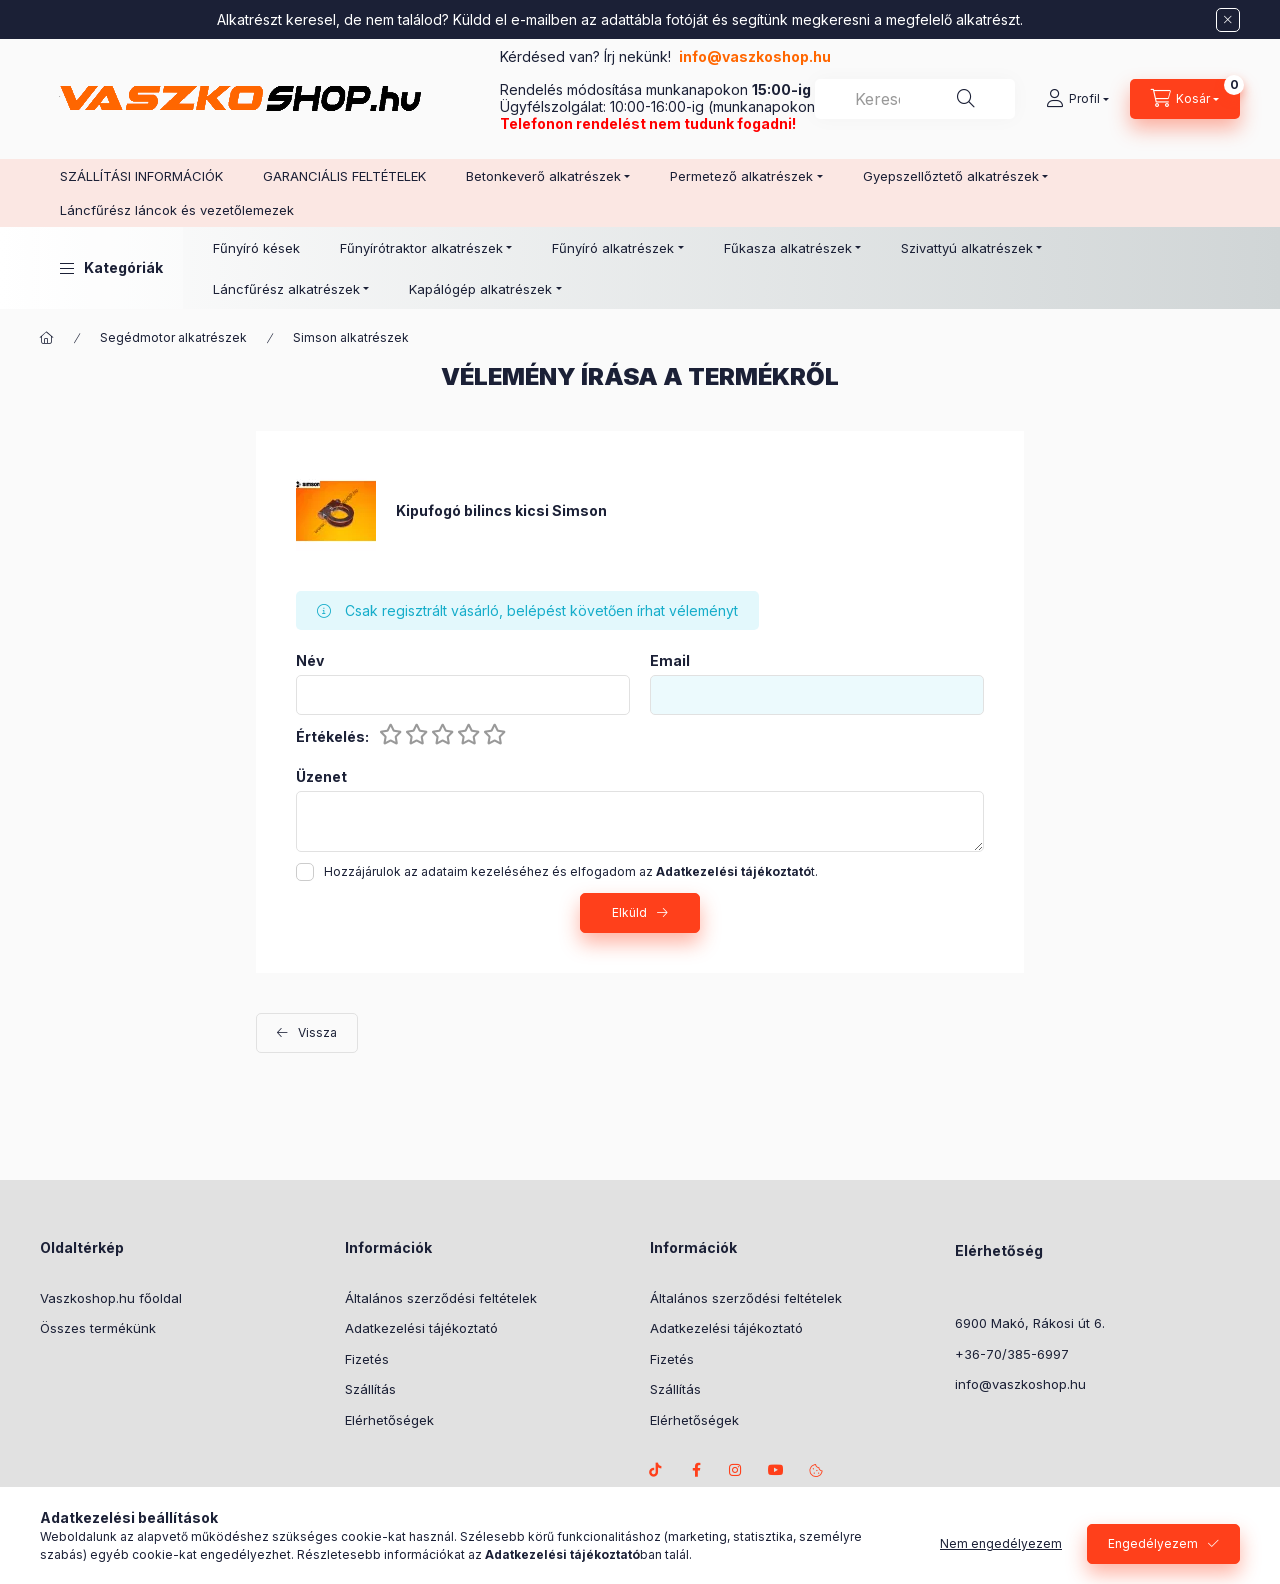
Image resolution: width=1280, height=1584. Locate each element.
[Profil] (1077, 99)
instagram (736, 1470)
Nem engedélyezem (1001, 1555)
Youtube (776, 1470)
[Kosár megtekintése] (1185, 99)
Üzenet (321, 777)
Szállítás (370, 1389)
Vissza (317, 1032)
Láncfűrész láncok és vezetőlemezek (177, 210)
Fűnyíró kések (256, 248)
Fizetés (367, 1359)
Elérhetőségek (389, 1420)
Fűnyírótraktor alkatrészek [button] (421, 248)
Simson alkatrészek (351, 337)
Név (310, 661)
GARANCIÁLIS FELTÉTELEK (344, 176)
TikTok (656, 1470)
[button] (111, 268)
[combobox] (915, 99)
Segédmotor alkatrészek (173, 337)
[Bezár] (1228, 20)
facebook (696, 1470)
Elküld (629, 912)
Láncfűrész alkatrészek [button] (286, 289)
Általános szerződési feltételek (441, 1298)
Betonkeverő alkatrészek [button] (543, 176)
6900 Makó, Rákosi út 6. (1030, 1323)
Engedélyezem (1153, 1555)
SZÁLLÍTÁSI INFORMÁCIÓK (141, 176)
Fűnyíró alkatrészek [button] (613, 248)
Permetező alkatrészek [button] (741, 176)
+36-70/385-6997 (1012, 1354)
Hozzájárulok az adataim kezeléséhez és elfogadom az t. (571, 871)
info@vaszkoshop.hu (756, 56)
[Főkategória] (47, 338)
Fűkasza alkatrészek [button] (788, 248)
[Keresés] (966, 99)
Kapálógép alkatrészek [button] (480, 289)
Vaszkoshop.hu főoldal (111, 1298)
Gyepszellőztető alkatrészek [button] (951, 176)
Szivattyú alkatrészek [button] (967, 248)
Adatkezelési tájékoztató (421, 1328)
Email (670, 661)
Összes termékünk (98, 1328)
